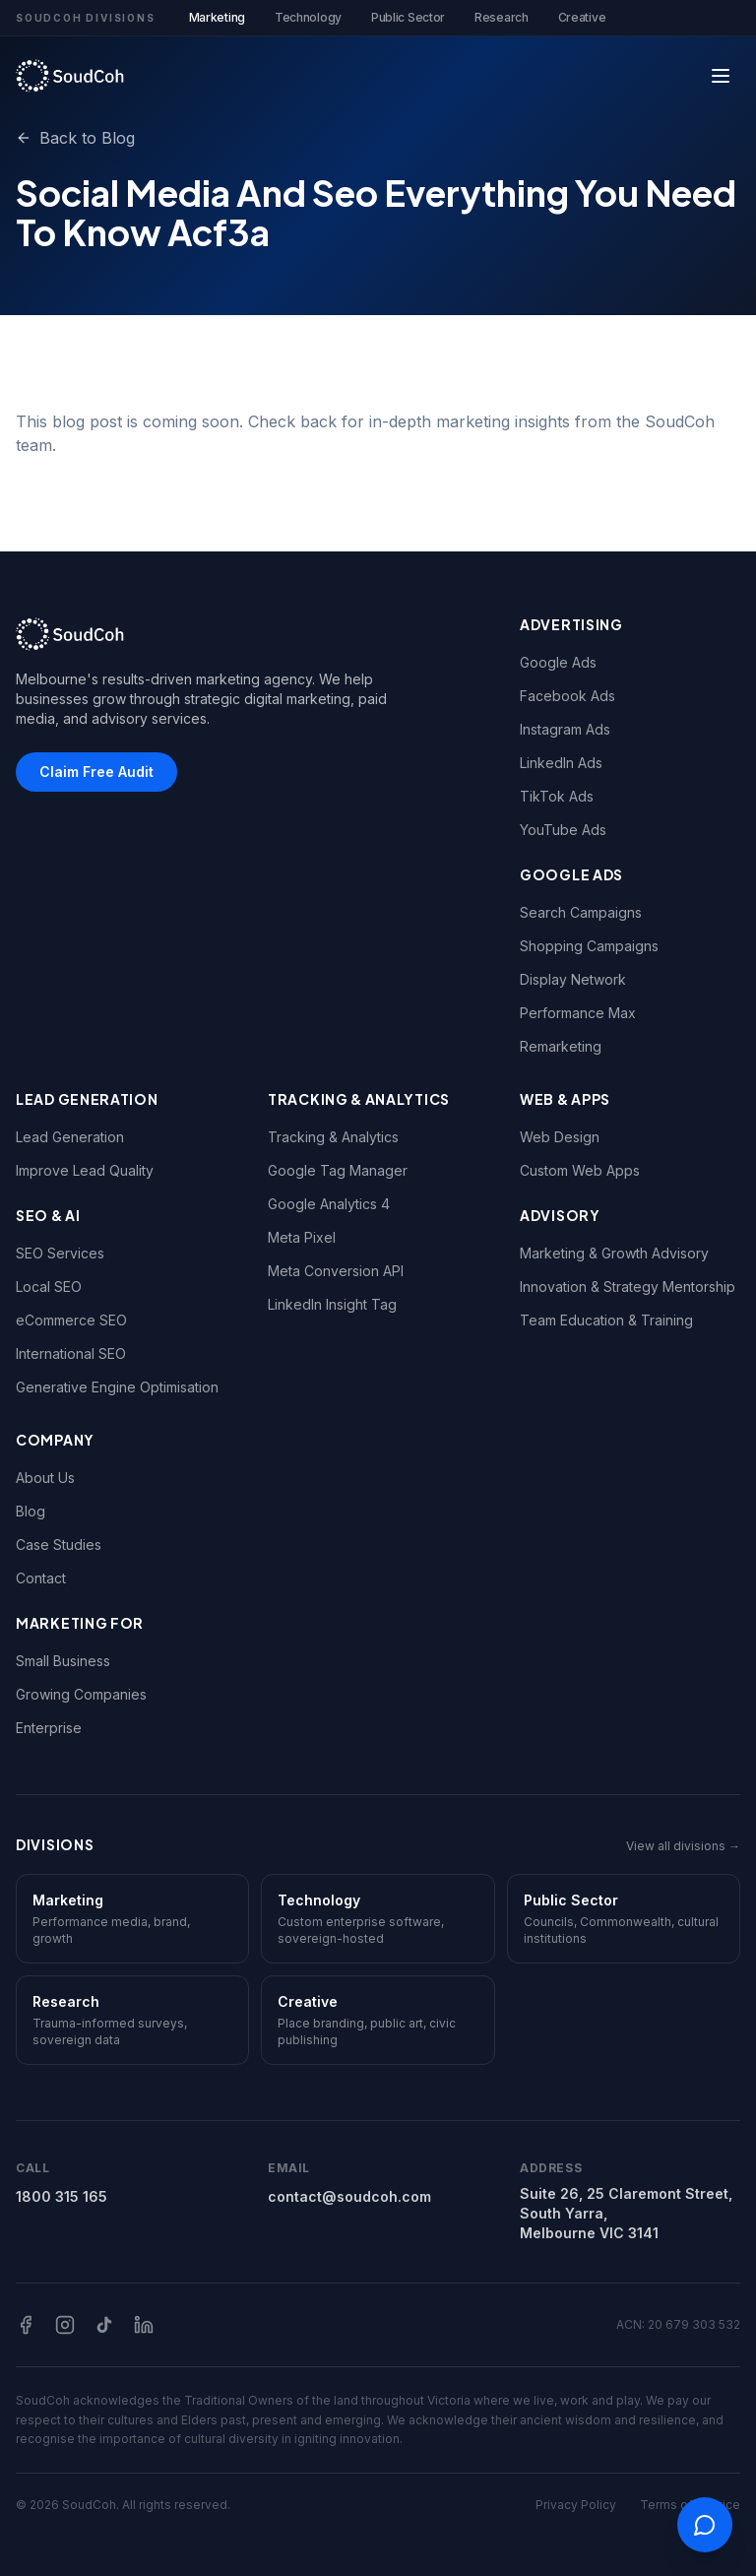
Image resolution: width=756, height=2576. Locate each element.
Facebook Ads (567, 695)
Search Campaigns (581, 912)
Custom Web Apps (580, 1170)
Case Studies (58, 1544)
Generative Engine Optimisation (117, 1387)
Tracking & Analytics (333, 1136)
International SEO (71, 1353)
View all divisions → (683, 1845)
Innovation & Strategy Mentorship (627, 1286)
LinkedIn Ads (561, 762)
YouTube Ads (563, 829)
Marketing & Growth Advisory (614, 1253)
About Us (45, 1477)
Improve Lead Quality (85, 1170)
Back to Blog (75, 138)
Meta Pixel (302, 1237)
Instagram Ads (565, 729)
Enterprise (49, 1727)
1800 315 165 (61, 2196)
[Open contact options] (704, 2524)
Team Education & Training (606, 1320)
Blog (30, 1511)
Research (501, 17)
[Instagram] (65, 2325)
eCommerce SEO (71, 1320)
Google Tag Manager (338, 1170)
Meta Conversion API (336, 1270)
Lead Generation (70, 1136)
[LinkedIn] (144, 2325)
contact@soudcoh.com (349, 2196)
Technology (308, 17)
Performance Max (578, 1012)
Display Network (573, 979)
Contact (41, 1578)
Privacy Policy (576, 2504)
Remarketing (560, 1046)
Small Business (63, 1660)
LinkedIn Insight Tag (332, 1304)
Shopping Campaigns (589, 945)
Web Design (559, 1136)
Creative (582, 17)
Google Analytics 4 (329, 1203)
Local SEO (49, 1286)
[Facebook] (25, 2325)
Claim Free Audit (96, 771)
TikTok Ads (557, 796)
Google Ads (558, 662)
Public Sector (408, 17)
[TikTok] (104, 2325)
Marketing (217, 22)
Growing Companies (81, 1694)
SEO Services (60, 1253)
